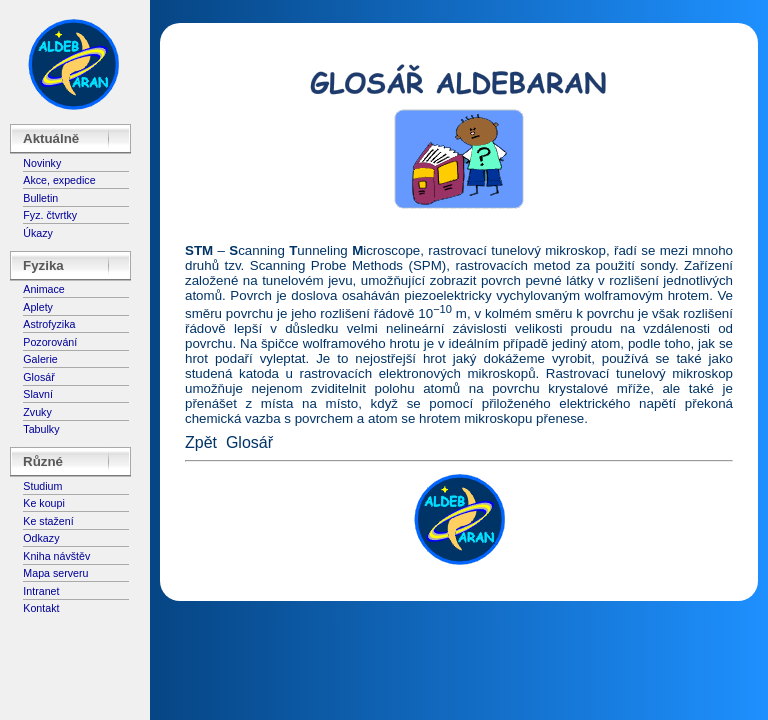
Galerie (40, 359)
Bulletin (40, 198)
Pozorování (50, 342)
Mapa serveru (55, 573)
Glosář (38, 377)
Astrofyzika (49, 324)
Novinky (42, 163)
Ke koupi (43, 503)
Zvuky (37, 412)
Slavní (38, 394)
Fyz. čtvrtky (50, 215)
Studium (42, 486)
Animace (43, 289)
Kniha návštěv (56, 556)
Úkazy (38, 233)
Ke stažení (48, 521)
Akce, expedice (59, 180)
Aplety (38, 307)
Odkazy (41, 538)
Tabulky (41, 429)
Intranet (41, 591)
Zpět (201, 442)
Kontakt (41, 608)
